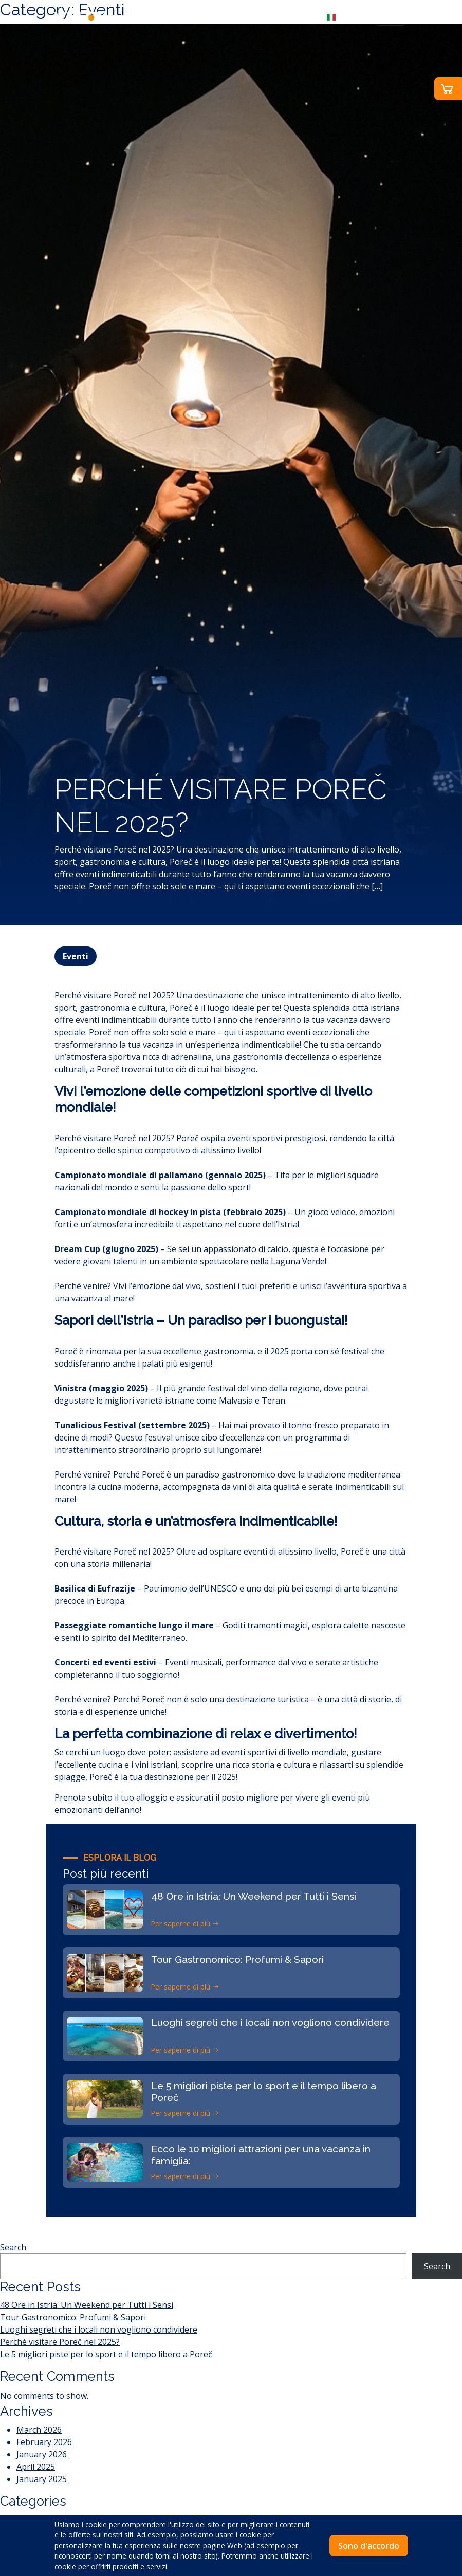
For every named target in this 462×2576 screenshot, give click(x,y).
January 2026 (41, 2454)
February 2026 (44, 2442)
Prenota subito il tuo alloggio (111, 1797)
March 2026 (39, 2429)
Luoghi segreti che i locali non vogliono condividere (98, 2329)
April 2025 (35, 2466)
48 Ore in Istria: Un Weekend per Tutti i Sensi (86, 2304)
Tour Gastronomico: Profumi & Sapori (73, 2317)
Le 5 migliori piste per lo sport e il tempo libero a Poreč (106, 2354)
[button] (345, 16)
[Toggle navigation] (390, 16)
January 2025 (41, 2479)
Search (13, 2247)
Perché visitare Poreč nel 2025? (60, 2341)
